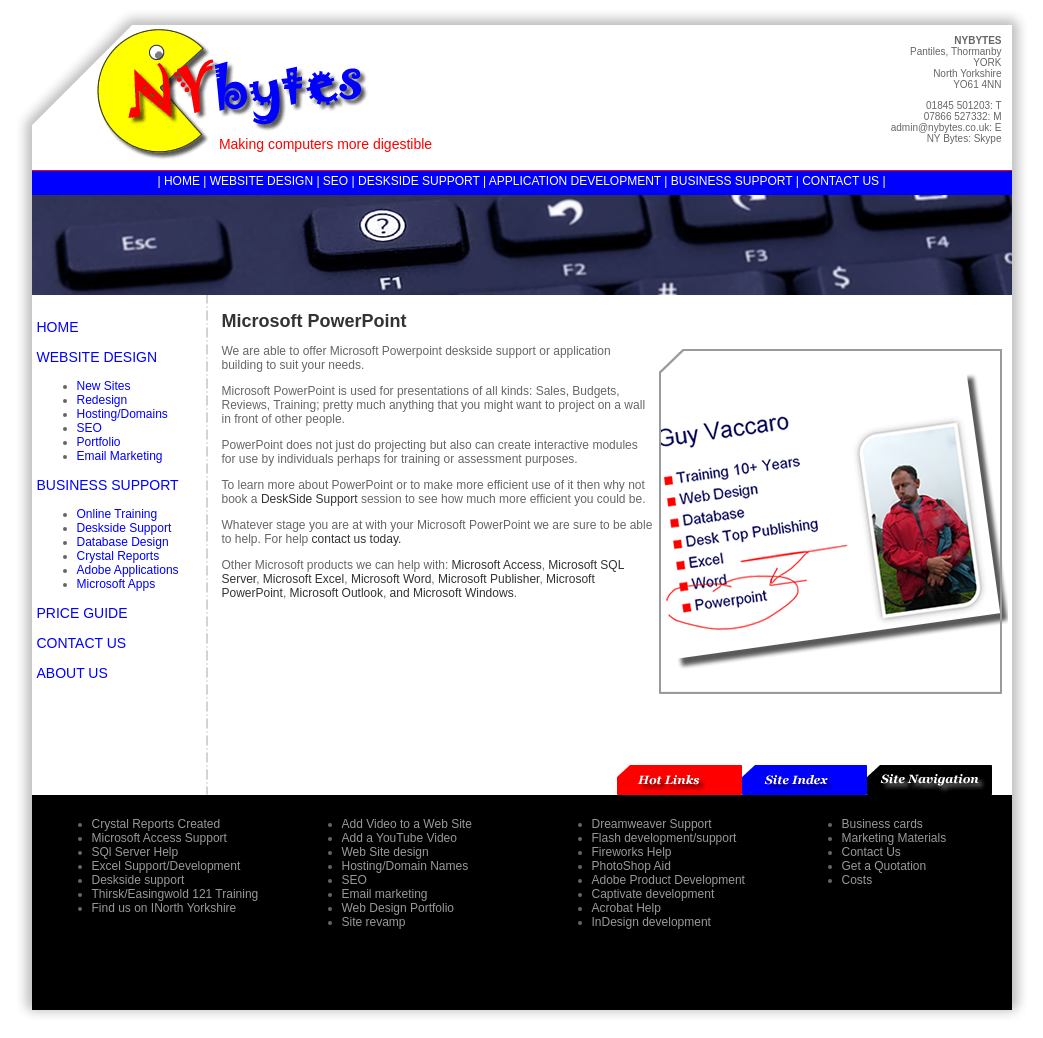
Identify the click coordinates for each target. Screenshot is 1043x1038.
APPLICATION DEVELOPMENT (575, 181)
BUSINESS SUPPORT (732, 181)
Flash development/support (664, 838)
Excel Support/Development (166, 866)
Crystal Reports (118, 556)
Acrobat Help (626, 908)
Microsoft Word (391, 579)
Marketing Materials (894, 838)
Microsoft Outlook (336, 593)
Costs (857, 880)
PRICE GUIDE (82, 613)
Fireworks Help (632, 852)
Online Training (117, 514)
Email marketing (385, 894)
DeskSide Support (311, 499)
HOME (182, 181)
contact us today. (357, 539)
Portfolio (99, 442)
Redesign (102, 400)
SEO (335, 181)
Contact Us (871, 852)
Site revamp (374, 922)
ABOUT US (72, 673)
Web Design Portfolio (398, 908)
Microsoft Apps (116, 584)
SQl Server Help (135, 852)
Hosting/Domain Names (405, 866)
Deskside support (138, 880)
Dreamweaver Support (652, 824)
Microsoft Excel (303, 579)
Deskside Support (124, 528)
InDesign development (651, 922)
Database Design (123, 542)
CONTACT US (840, 181)
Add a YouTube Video (399, 838)
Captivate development (653, 894)
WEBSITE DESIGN (261, 181)
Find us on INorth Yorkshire (164, 908)
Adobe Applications (128, 570)
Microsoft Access (497, 565)
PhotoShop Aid (631, 866)
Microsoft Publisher (488, 579)
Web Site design (385, 852)
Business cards (882, 824)
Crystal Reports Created (156, 824)
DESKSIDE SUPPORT (419, 181)
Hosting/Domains (122, 414)
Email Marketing (120, 456)
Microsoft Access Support (159, 838)
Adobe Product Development (668, 880)
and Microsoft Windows (452, 593)
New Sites (104, 386)
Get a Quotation (884, 866)
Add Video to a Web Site (407, 824)
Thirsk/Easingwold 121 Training (175, 894)
